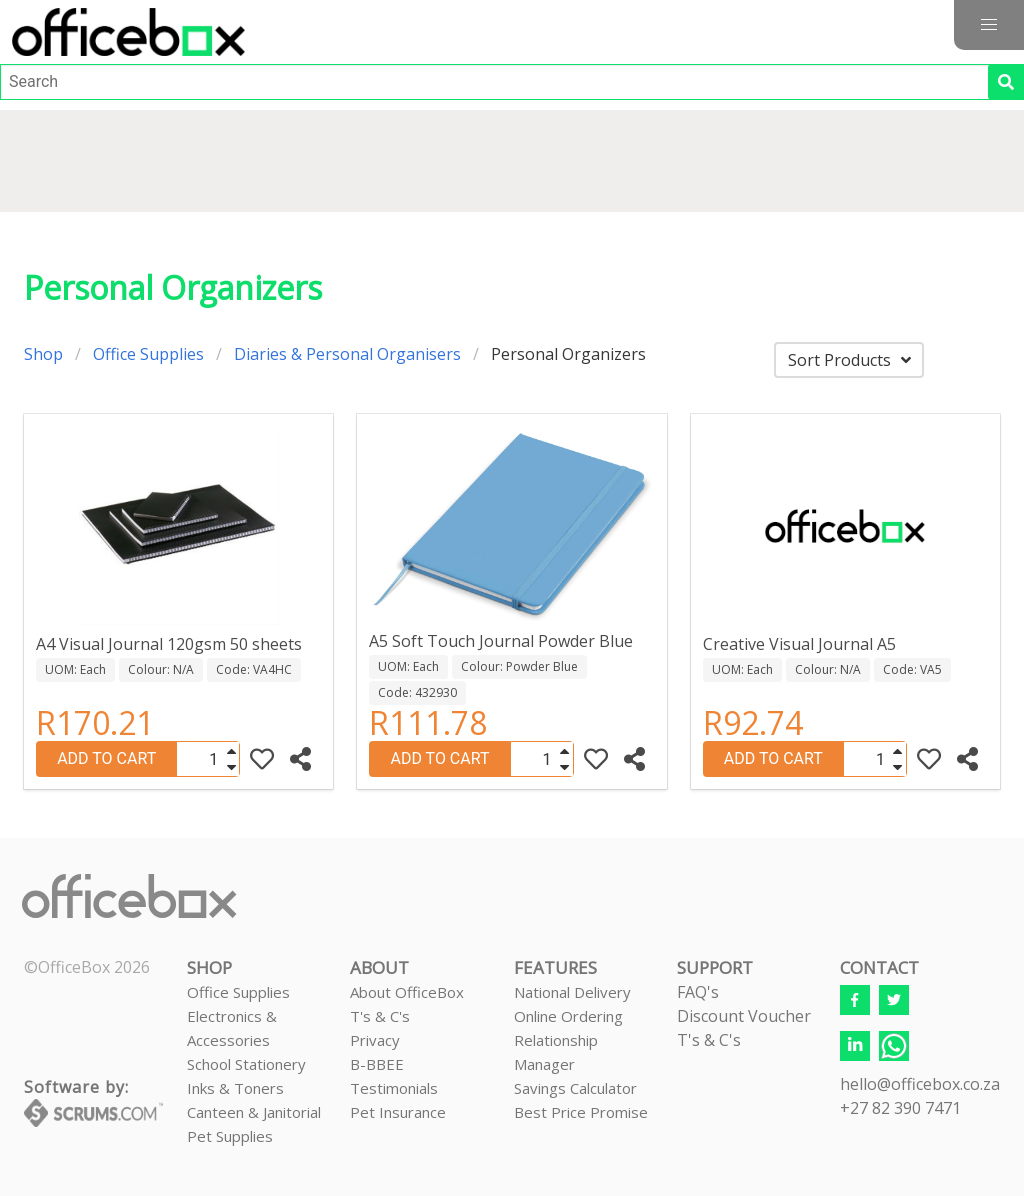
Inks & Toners (235, 1088)
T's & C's (380, 1016)
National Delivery (572, 992)
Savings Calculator (575, 1088)
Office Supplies (148, 354)
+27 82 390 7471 (900, 1108)
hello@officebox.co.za (920, 1084)
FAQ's (698, 992)
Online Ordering (568, 1016)
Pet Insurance (398, 1112)
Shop (43, 354)
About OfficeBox (407, 992)
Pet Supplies (230, 1136)
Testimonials (394, 1088)
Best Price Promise (581, 1112)
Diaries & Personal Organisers (347, 354)
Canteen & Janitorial (254, 1112)
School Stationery (246, 1064)
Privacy (375, 1040)
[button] (989, 25)
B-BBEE (377, 1064)
